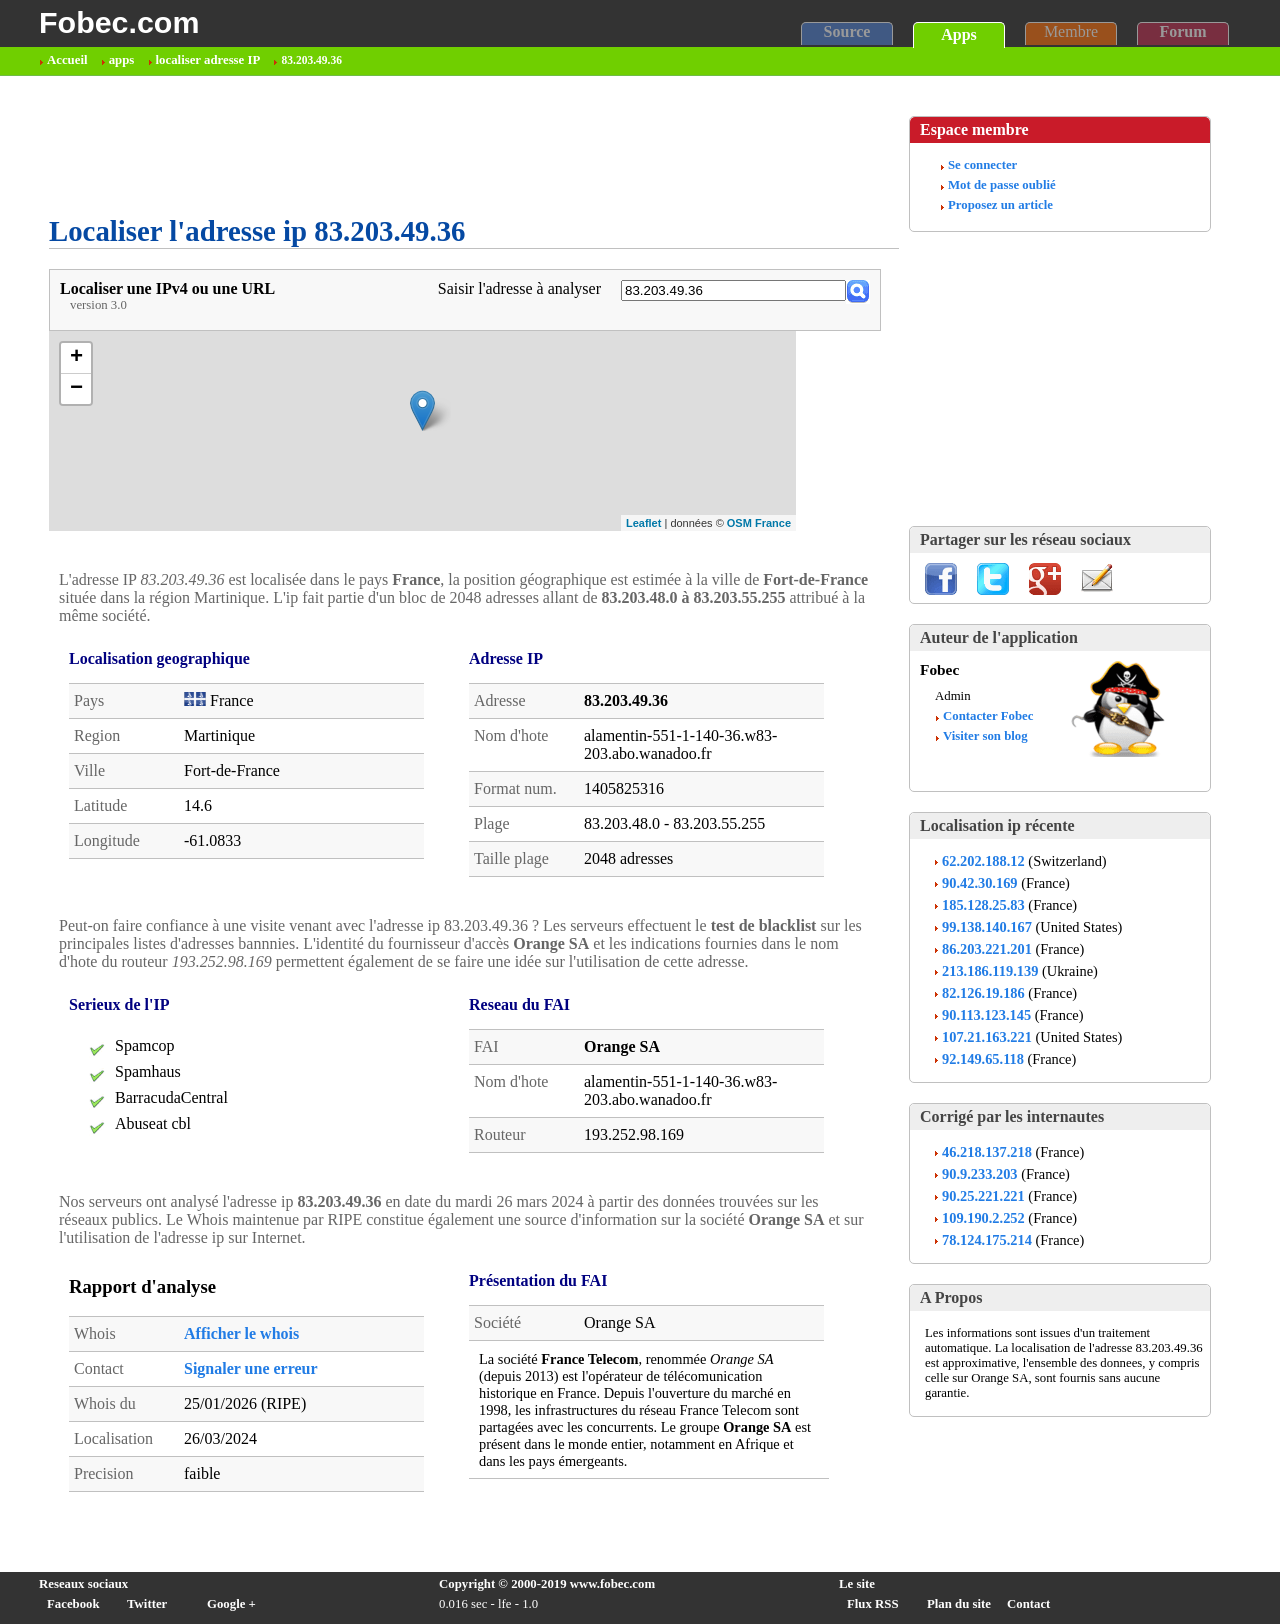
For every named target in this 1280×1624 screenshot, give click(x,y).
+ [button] (76, 358)
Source (847, 31)
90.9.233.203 (980, 1174)
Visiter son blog (985, 736)
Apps (959, 34)
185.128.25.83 (983, 905)
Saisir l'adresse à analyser (519, 288)
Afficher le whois (241, 1333)
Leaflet (643, 523)
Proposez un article (1000, 205)
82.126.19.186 (983, 993)
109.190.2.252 (983, 1218)
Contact (1028, 1604)
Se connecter (982, 165)
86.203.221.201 (987, 949)
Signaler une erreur (251, 1368)
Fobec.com (119, 22)
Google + (231, 1604)
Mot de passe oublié (1002, 185)
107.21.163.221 (987, 1037)
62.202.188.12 (983, 861)
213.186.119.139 (990, 971)
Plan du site (959, 1604)
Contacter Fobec (988, 716)
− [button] (76, 389)
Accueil (67, 60)
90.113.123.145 (986, 1015)
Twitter (147, 1604)
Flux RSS (873, 1604)
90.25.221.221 (983, 1196)
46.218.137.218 (987, 1152)
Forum (1182, 31)
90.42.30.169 (980, 883)
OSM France (759, 523)
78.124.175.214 (987, 1240)
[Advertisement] (413, 146)
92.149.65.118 (983, 1059)
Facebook (73, 1604)
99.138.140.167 (987, 927)
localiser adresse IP (208, 60)
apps (122, 60)
